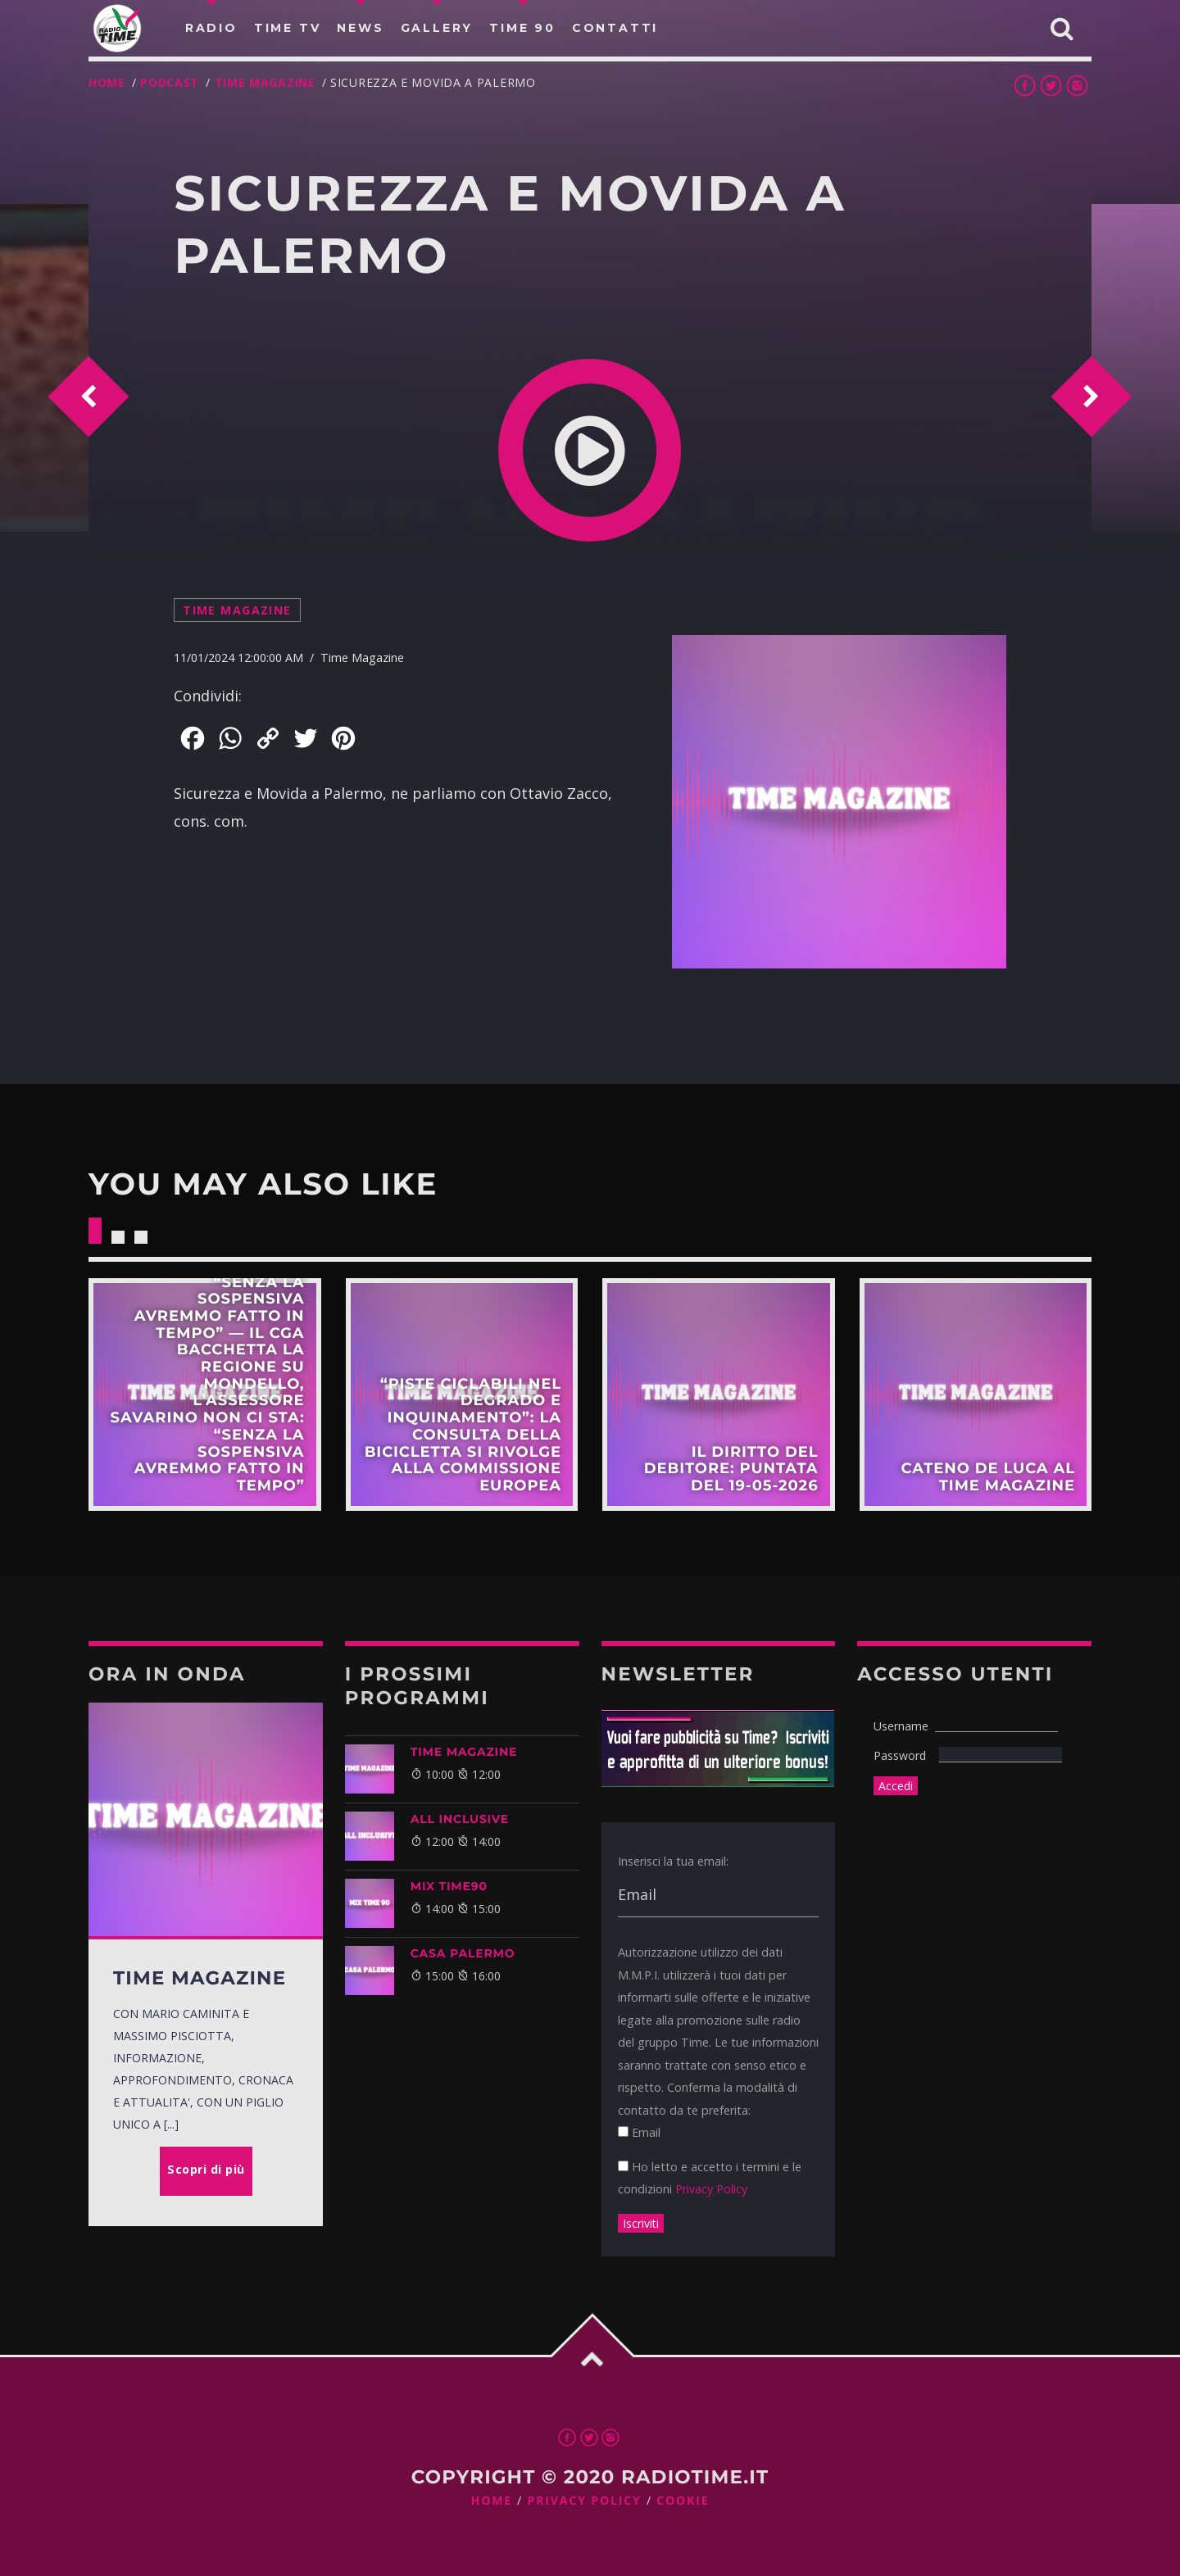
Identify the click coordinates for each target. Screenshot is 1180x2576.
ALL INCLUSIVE (460, 1819)
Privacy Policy (711, 2189)
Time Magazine (265, 82)
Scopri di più (204, 1394)
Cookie (682, 2501)
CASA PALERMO (463, 1953)
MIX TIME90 (449, 1886)
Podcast (169, 82)
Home (106, 82)
